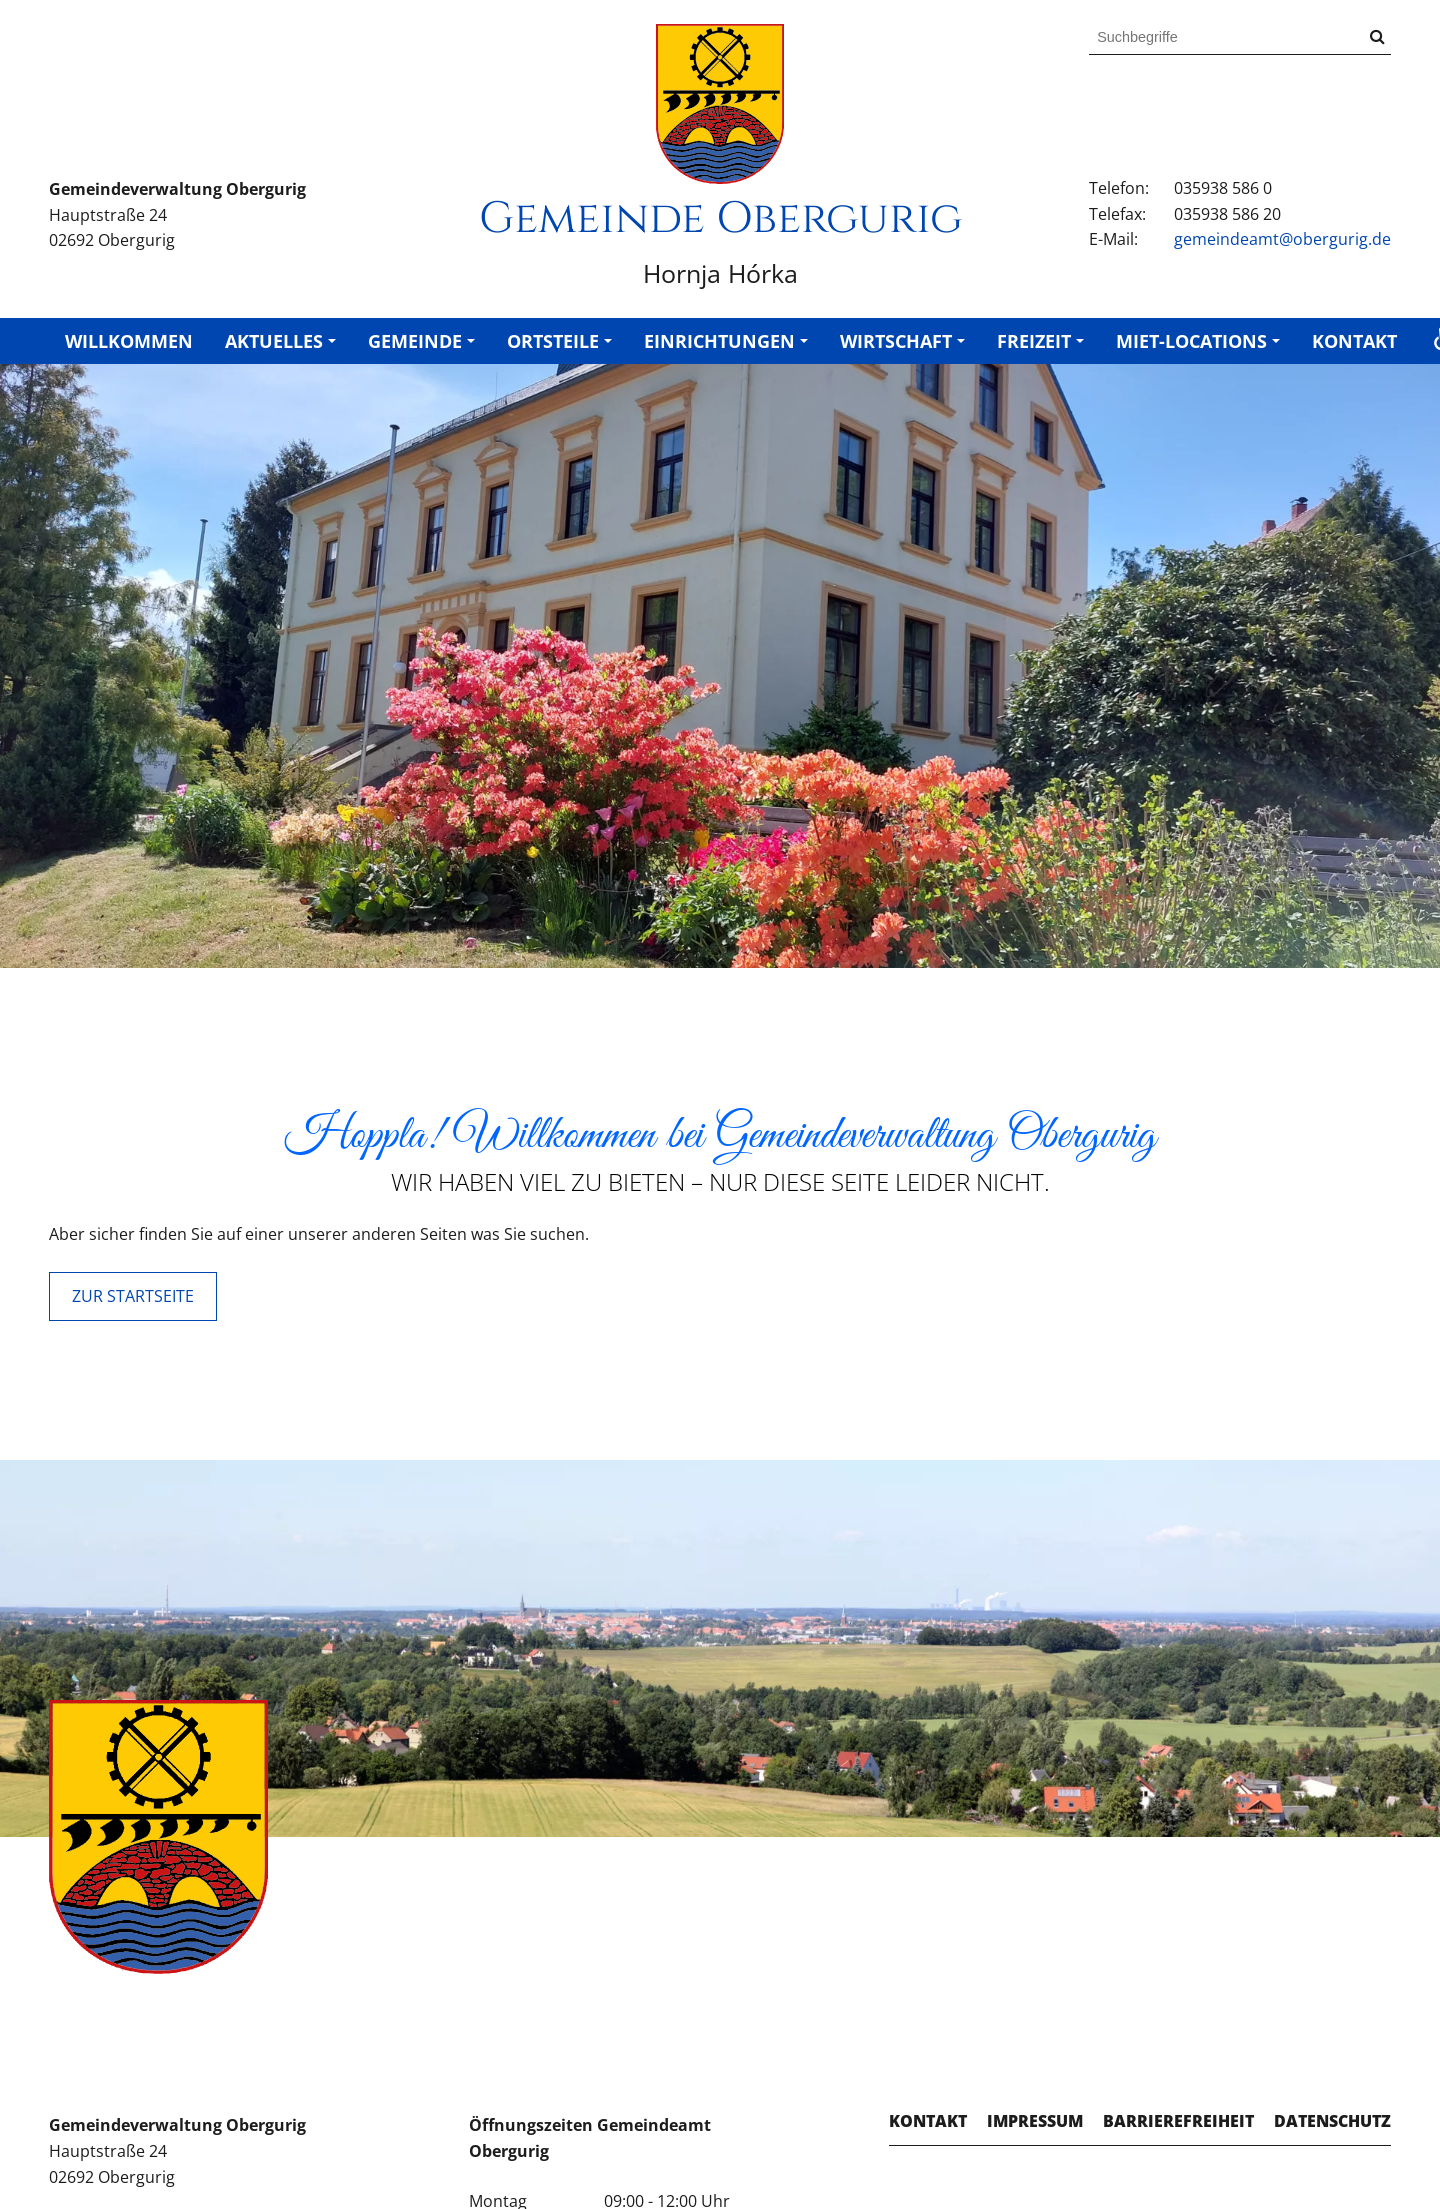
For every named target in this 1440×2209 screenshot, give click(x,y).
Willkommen (129, 341)
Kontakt (1354, 341)
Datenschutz (1332, 2121)
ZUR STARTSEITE (133, 1296)
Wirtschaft (896, 341)
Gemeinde (415, 341)
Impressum (1035, 2121)
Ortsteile (553, 341)
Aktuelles (274, 341)
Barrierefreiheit (1178, 2121)
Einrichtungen (719, 341)
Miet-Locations (1191, 341)
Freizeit (1034, 341)
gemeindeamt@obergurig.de (1282, 239)
